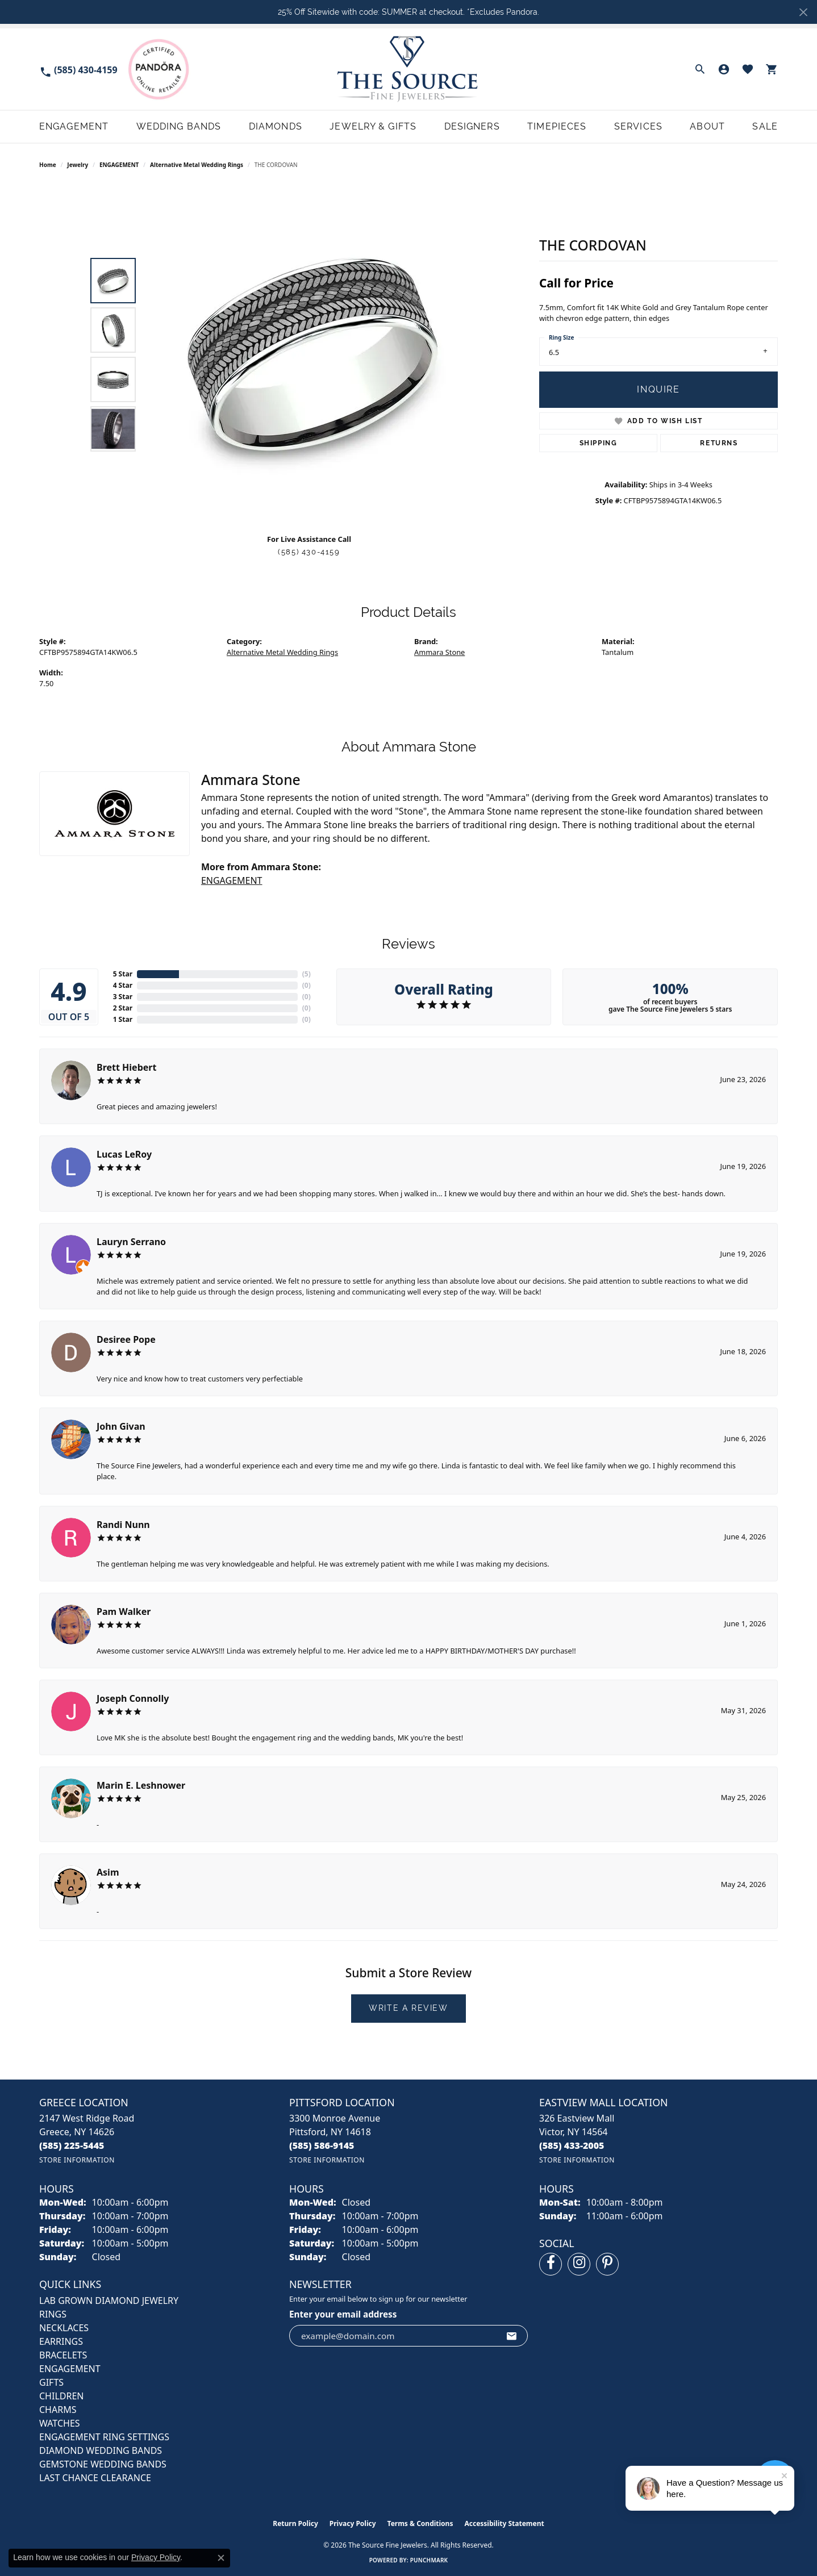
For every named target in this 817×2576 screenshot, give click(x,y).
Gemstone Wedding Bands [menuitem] (102, 2464)
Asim (108, 1872)
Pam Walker (124, 1611)
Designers (472, 126)
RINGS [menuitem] (52, 2314)
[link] (78, 69)
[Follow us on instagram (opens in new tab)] (579, 2264)
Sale (764, 126)
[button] (700, 69)
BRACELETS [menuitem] (63, 2355)
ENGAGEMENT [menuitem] (70, 2368)
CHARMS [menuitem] (57, 2409)
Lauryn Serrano (131, 1241)
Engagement (74, 126)
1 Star (122, 1019)
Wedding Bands (179, 126)
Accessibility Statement (504, 2523)
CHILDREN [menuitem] (61, 2396)
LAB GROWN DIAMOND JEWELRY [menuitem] (108, 2300)
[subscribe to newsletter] (512, 2336)
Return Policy (295, 2523)
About (707, 126)
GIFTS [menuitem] (51, 2382)
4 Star (122, 985)
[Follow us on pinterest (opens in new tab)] (607, 2264)
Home (47, 165)
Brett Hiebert (126, 1067)
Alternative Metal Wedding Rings (196, 165)
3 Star (122, 996)
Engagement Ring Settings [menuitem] (104, 2437)
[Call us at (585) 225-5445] (72, 2145)
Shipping (599, 443)
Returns (718, 443)
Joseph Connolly (133, 1698)
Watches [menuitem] (59, 2423)
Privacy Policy (353, 2523)
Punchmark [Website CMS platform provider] (429, 2560)
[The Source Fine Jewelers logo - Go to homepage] (408, 69)
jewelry (77, 165)
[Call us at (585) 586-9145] (322, 2145)
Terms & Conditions (420, 2523)
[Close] (803, 12)
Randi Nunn (123, 1524)
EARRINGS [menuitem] (61, 2341)
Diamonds (275, 126)
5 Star (122, 974)
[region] (311, 354)
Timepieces (556, 126)
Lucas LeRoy (124, 1154)
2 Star (122, 1008)
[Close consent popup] (221, 2557)
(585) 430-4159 (309, 552)
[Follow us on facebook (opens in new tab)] (550, 2264)
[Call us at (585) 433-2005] (572, 2145)
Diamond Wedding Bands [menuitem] (100, 2450)
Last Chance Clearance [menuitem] (95, 2477)
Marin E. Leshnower (141, 1785)
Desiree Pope (126, 1339)
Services (638, 126)
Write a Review (408, 2008)
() (306, 974)
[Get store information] (77, 2160)
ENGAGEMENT (119, 165)
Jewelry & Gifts (373, 126)
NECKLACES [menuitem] (64, 2328)
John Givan (121, 1426)
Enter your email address (343, 2314)
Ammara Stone (439, 653)
